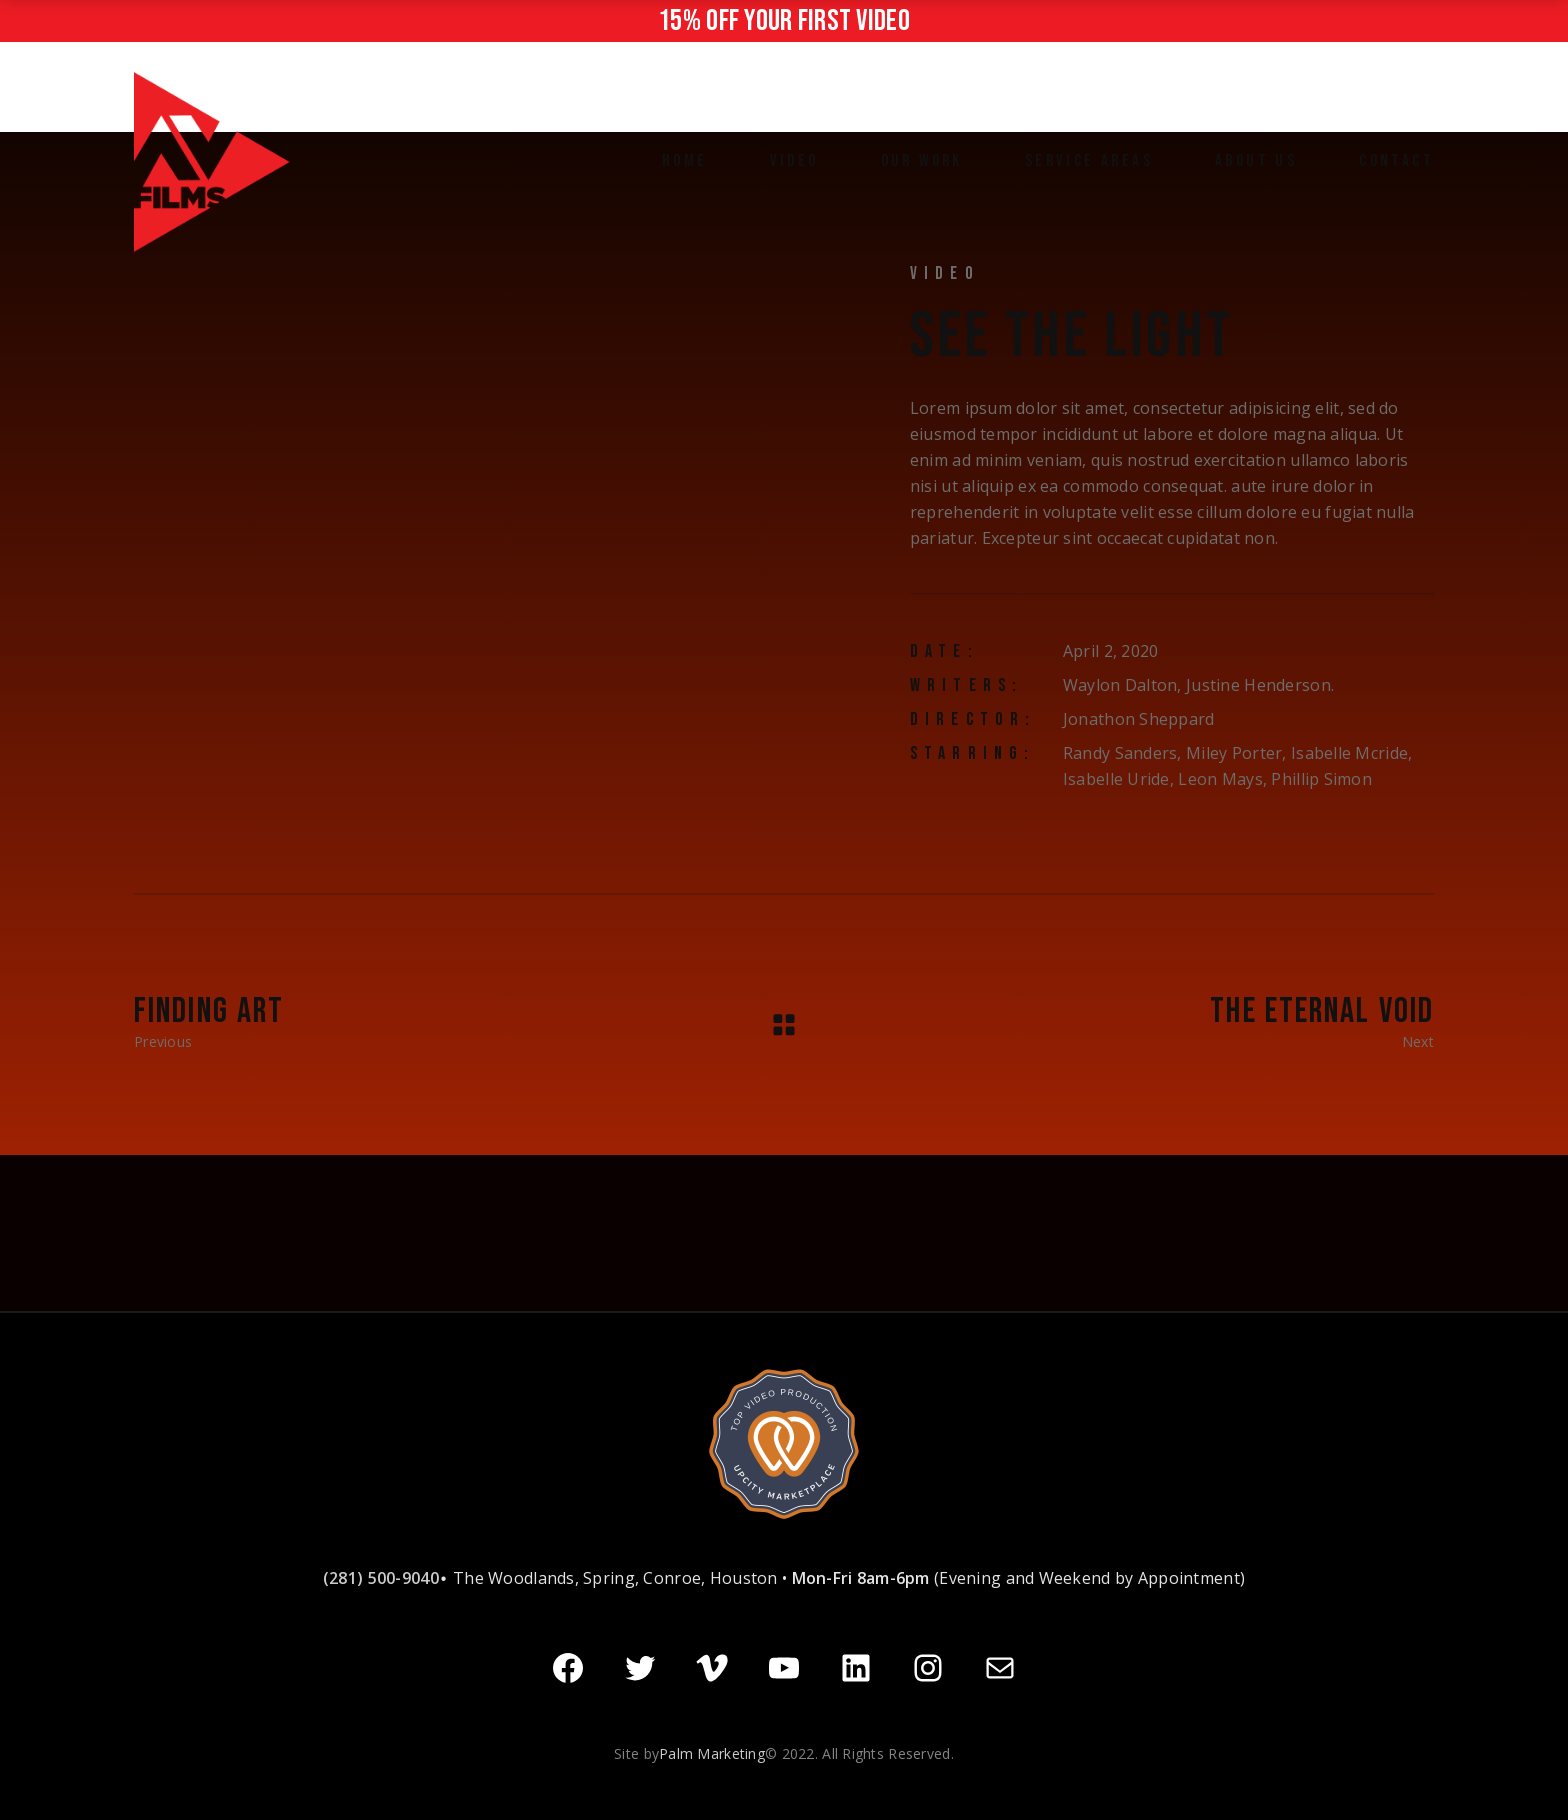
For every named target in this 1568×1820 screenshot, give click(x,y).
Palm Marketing (712, 1751)
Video (945, 273)
